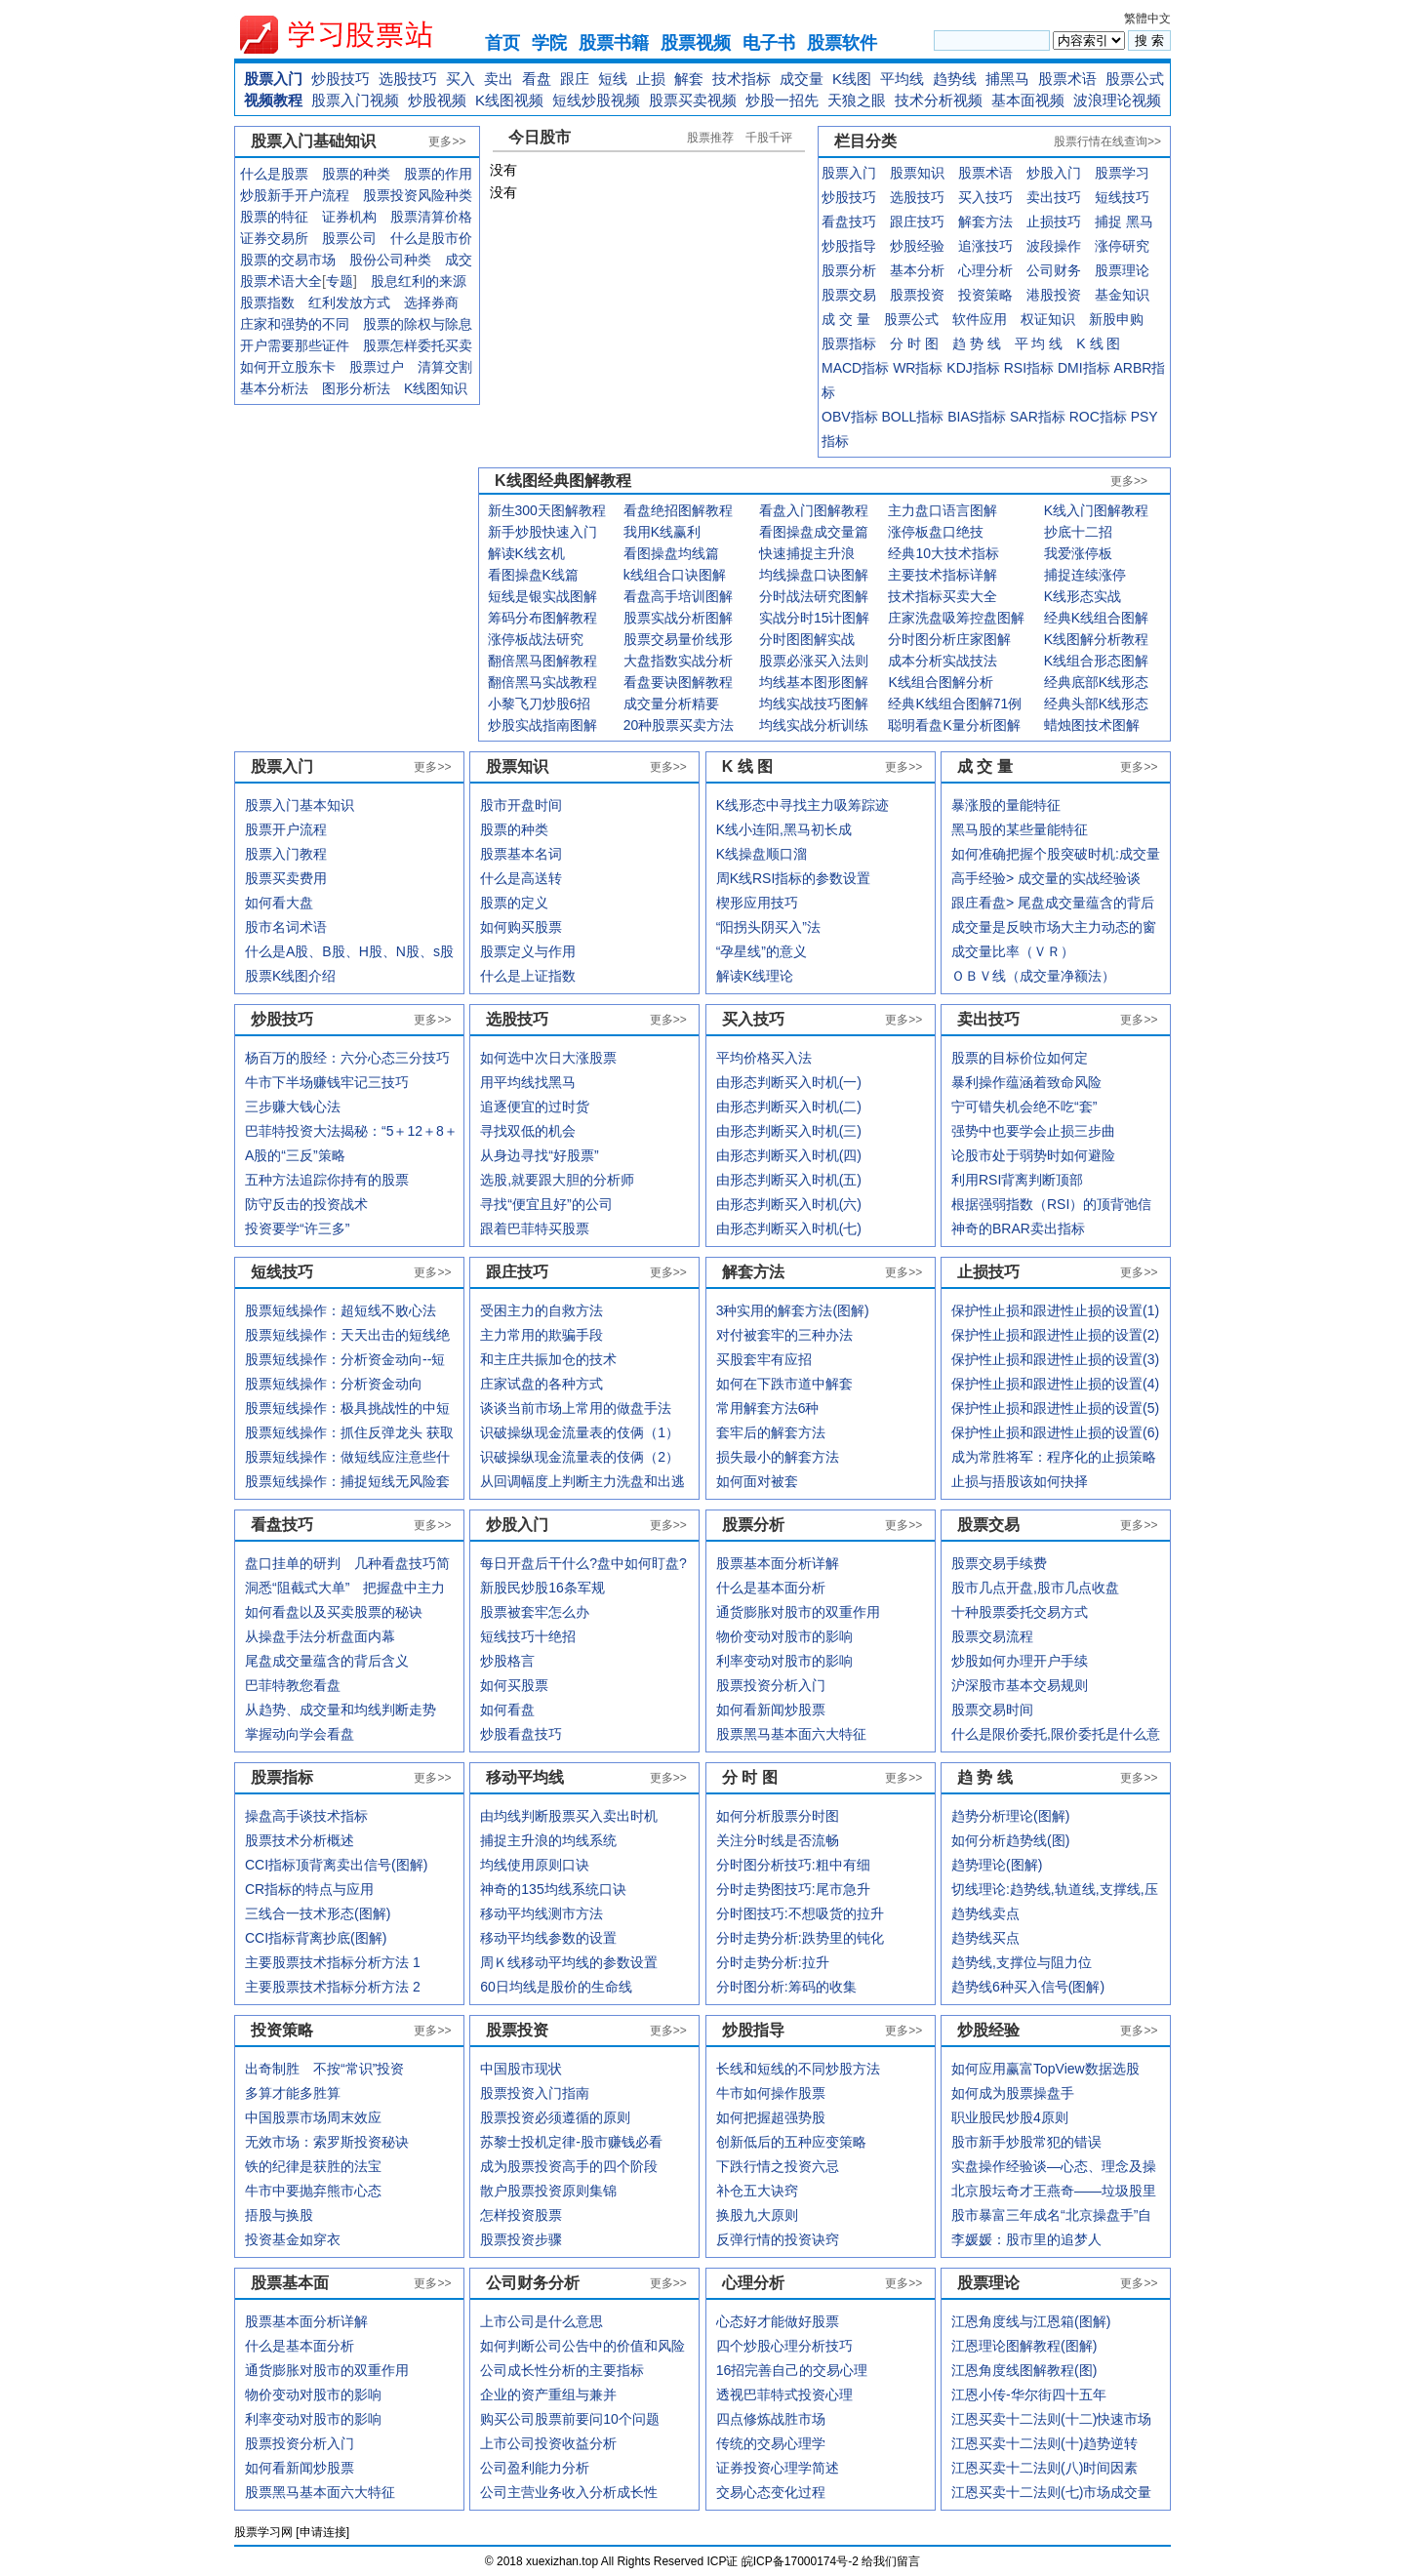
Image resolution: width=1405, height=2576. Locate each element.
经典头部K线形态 (1096, 703)
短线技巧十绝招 (528, 1636)
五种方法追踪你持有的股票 (327, 1179)
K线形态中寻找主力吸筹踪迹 (802, 805)
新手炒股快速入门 (542, 532)
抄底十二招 (1078, 532)
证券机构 (349, 216)
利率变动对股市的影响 (313, 2419)
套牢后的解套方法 (770, 1432)
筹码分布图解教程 (542, 617)
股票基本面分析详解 (306, 2321)
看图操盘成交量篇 (813, 532)
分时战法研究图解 (813, 596)
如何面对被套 (757, 1481)
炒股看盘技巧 (521, 1734)
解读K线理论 (754, 976)
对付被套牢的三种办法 (784, 1335)
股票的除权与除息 (417, 324)
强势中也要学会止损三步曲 (1033, 1131)
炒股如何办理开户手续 (1019, 1661)
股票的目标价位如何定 (1019, 1058)
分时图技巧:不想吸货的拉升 (800, 1913)
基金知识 (1122, 294)
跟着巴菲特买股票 (534, 1228)
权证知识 (1048, 319)
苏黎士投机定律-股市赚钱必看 (571, 2142)
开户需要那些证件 (294, 345)
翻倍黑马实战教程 (542, 682)
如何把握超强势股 (770, 2117)
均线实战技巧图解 (813, 703)
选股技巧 (408, 78)
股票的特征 (274, 216)
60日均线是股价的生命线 (556, 1986)
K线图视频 (509, 100)
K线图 (851, 78)
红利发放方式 (349, 302)
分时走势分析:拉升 (772, 1962)
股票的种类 (356, 173)
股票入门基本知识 (299, 805)
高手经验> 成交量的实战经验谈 (1046, 878)
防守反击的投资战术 (306, 1204)
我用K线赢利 (662, 532)
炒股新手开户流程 (294, 195)
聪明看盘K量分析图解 (954, 725)
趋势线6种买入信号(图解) (1027, 1986)
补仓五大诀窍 (757, 2190)
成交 (458, 259)
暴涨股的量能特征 (1006, 805)
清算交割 (445, 367)
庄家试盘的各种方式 (541, 1383)
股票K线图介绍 (290, 976)
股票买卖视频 (693, 100)
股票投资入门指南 (534, 2093)
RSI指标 (1029, 368)
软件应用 (979, 319)
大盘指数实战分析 (678, 660)
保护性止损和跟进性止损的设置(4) (1055, 1383)
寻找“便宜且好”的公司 (546, 1204)
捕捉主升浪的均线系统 (548, 1840)
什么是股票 (274, 173)
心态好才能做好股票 (777, 2321)
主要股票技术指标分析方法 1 (333, 1962)
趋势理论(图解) (996, 1864)
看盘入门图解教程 (813, 510)
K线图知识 (435, 388)
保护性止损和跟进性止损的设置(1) (1055, 1310)
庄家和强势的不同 (294, 324)
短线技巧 (1122, 197)
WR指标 (918, 368)
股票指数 (267, 302)
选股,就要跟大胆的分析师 (557, 1179)
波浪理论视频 (1117, 100)
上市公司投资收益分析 (548, 2443)
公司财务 (1053, 270)
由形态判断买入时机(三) (789, 1131)
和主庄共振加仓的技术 (548, 1359)
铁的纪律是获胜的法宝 (313, 2166)
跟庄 (574, 78)
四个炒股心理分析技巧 (784, 2346)
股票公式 (1134, 78)
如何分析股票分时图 (777, 1816)
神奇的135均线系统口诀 (552, 1889)
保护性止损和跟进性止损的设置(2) (1055, 1335)
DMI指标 (1084, 368)
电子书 (769, 43)
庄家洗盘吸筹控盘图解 (956, 617)
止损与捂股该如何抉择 (1019, 1481)
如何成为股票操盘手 (1012, 2093)
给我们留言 (891, 2561)
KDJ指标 (972, 368)
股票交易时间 (992, 1709)
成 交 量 (846, 319)
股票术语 (1067, 78)
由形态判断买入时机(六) (789, 1204)
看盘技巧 (849, 221)
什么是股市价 (431, 238)
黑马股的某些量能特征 (1019, 829)
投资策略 (985, 294)
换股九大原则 (757, 2215)
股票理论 (1122, 270)
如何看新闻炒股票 (299, 2467)
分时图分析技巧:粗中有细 (793, 1864)
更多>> (446, 141)
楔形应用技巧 (757, 902)
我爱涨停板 (1078, 553)
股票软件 (842, 43)
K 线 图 (1098, 343)
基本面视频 (1027, 100)
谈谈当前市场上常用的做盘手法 (575, 1408)
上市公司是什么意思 (541, 2321)
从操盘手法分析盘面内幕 (320, 1636)
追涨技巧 (985, 246)
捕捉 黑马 (1124, 221)
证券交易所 (274, 238)
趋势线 (955, 78)
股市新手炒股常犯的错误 (1026, 2142)
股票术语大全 (281, 281)
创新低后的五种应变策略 (791, 2142)
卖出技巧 (1053, 197)
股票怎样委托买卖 (417, 345)
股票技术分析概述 (299, 1840)
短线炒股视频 (596, 100)
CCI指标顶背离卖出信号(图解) (336, 1864)
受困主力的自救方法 (541, 1310)
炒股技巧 (340, 78)
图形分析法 (356, 388)
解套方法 (985, 221)
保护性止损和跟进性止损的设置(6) (1055, 1432)
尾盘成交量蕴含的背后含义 (327, 1661)
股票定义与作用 (528, 951)
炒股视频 (437, 100)
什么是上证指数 (528, 976)
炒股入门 (1053, 173)
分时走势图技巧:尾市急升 (793, 1889)
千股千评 (768, 137)
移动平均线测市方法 (541, 1913)
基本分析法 (274, 388)
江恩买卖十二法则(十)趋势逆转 (1044, 2443)
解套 (688, 78)
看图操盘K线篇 (533, 575)
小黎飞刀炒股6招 (539, 703)
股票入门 (273, 78)
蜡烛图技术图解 (1092, 725)
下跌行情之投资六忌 (777, 2166)
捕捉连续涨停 (1085, 575)
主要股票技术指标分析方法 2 (333, 1986)
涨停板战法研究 (535, 639)
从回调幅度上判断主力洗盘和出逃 (582, 1481)
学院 (549, 43)
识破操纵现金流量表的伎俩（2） (579, 1457)
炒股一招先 (782, 100)
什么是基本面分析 (299, 2346)
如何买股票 (514, 1685)
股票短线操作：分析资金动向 (333, 1383)
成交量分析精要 (671, 703)
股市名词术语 (286, 927)
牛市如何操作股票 (770, 2093)
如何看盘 (507, 1709)
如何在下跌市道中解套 (784, 1383)
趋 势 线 (976, 343)
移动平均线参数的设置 (548, 1938)
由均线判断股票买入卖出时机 (569, 1816)
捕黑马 (1007, 78)
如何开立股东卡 (288, 367)
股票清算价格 (431, 216)
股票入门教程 (286, 854)
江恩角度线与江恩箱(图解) (1030, 2321)
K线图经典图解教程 (563, 480)
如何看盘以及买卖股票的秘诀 (333, 1612)
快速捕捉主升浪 (807, 553)
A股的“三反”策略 (295, 1155)
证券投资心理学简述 (777, 2467)
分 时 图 (914, 343)
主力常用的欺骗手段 (541, 1335)
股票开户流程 (286, 829)
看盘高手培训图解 (678, 596)
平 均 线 (1039, 343)
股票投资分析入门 (299, 2443)
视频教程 (273, 100)
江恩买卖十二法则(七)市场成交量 (1051, 2492)
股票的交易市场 (288, 259)
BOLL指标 (912, 416)
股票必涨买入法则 (813, 660)
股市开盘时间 (521, 805)
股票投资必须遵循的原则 (555, 2117)
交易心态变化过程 (770, 2492)
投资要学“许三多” (297, 1228)
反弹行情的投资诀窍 (777, 2239)
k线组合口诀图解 (674, 575)
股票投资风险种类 (417, 195)
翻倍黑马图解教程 (542, 660)
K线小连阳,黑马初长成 (784, 829)
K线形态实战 (1082, 596)
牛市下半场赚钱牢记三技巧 (327, 1082)
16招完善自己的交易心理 (792, 2370)
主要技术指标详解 (942, 575)
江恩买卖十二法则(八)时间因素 (1044, 2467)
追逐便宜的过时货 (534, 1106)
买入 (460, 78)
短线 (612, 78)
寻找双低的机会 (528, 1131)
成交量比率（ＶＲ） (1012, 951)
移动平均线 (525, 1777)
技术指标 (741, 78)
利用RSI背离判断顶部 (1017, 1179)
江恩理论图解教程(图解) (1024, 2346)
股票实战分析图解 (678, 617)
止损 (650, 78)
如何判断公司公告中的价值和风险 (582, 2346)
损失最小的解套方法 (777, 1457)
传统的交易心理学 (770, 2443)
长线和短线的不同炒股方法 (798, 2068)
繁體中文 (1147, 18)
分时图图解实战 (807, 639)
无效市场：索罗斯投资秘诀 (327, 2142)
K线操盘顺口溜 (761, 854)
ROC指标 (1098, 416)
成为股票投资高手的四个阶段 (569, 2166)
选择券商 (431, 302)
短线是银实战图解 (542, 596)
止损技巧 (1053, 221)
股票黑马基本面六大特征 (320, 2492)
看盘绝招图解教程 (678, 510)
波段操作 (1053, 246)
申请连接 (323, 2532)
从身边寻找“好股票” (539, 1155)
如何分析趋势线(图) (1010, 1840)
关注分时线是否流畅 (777, 1840)
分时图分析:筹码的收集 (786, 1986)
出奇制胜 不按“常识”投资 (324, 2068)
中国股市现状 (521, 2068)
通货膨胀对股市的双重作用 (327, 2370)
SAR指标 (1037, 416)
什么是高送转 (521, 878)
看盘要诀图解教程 (678, 682)
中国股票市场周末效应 (313, 2117)
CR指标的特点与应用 (309, 1889)
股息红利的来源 (418, 281)
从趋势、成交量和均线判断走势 (340, 1709)
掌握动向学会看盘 (299, 1734)
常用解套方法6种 (768, 1408)
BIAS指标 (976, 416)
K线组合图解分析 (940, 682)
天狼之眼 (856, 100)
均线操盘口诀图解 (813, 575)
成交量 (801, 78)
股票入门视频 (355, 100)
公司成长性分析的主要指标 (562, 2370)
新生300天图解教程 (547, 510)
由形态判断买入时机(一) (789, 1082)
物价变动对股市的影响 (313, 2394)
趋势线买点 (985, 1938)
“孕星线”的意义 (761, 951)
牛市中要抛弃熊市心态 (313, 2190)
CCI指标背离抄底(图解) (315, 1938)
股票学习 (1122, 173)
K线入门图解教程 (1096, 510)
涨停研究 (1122, 246)
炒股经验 (917, 246)
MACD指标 (855, 368)
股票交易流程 (992, 1636)
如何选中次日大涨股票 (548, 1058)
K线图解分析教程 (1096, 639)
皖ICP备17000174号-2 (802, 2561)
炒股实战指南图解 (542, 725)
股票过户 (376, 367)
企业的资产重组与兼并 (548, 2394)
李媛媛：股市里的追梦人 (1026, 2239)
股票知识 (917, 173)
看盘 (536, 78)
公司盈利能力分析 (534, 2467)
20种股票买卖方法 (679, 725)
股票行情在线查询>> (1107, 141)
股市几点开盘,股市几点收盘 (1035, 1587)
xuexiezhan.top (352, 35)
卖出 (498, 78)
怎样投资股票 (521, 2215)
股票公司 (349, 238)
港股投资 (1053, 294)
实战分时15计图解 (814, 617)
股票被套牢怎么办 (534, 1612)
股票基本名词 (521, 854)
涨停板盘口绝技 (936, 532)
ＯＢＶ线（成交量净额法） (1033, 976)
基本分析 (917, 270)
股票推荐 (710, 137)
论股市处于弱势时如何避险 (1033, 1155)
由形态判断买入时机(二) (789, 1106)
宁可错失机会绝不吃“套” (1024, 1106)
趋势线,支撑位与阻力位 (1021, 1962)
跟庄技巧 (917, 221)
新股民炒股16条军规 (542, 1587)
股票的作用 (438, 173)
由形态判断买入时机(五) (789, 1179)
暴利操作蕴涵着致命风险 (1026, 1082)
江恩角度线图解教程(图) (1024, 2370)
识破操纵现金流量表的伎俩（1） (579, 1432)
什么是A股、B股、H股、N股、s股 (349, 951)
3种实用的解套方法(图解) (792, 1310)
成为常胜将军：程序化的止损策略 (1053, 1457)
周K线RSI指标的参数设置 (793, 878)
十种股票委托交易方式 (1019, 1612)
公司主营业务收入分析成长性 (569, 2492)
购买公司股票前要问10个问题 (570, 2419)
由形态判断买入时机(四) (789, 1155)
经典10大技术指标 (943, 553)
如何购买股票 (521, 927)
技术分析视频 (939, 100)
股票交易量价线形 (678, 639)
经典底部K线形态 (1096, 682)
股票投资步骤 (521, 2239)
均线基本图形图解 (813, 682)
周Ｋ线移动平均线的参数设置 (569, 1962)
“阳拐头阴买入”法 (768, 927)
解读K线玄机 (526, 553)
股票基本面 (290, 2282)
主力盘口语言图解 (942, 510)
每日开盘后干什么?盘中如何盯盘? (583, 1563)
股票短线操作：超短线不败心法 (340, 1310)
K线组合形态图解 (1096, 660)
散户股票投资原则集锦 (548, 2190)
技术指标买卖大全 (942, 596)
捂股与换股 (279, 2215)
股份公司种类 (390, 259)
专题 (339, 281)
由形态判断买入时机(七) (789, 1228)
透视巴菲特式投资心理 (784, 2394)
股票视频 (696, 43)
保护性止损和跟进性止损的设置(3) (1055, 1359)
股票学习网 (263, 2532)
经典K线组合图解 (1096, 617)
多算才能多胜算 (293, 2093)
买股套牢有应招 (764, 1359)
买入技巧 (985, 197)
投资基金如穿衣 (293, 2239)
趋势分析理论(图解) (1010, 1816)
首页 (502, 43)
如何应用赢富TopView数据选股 (1045, 2068)
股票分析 (849, 270)
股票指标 (849, 343)
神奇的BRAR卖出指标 (1018, 1228)
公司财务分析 (533, 2282)
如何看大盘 (279, 902)
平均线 (902, 78)
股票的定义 (514, 902)
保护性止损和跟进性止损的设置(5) (1055, 1408)
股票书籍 (614, 43)
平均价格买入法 (764, 1058)
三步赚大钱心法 (293, 1106)
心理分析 (985, 270)
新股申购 (1116, 319)
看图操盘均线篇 (671, 553)
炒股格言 (507, 1661)
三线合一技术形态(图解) (317, 1913)
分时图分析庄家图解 (949, 639)
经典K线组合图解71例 (955, 703)
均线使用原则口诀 (534, 1864)
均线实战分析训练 (813, 725)
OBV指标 (850, 416)
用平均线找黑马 (528, 1082)
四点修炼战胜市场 (770, 2419)
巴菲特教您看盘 (293, 1685)
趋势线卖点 (985, 1913)
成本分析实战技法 (942, 660)
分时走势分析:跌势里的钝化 (800, 1938)
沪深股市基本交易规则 (1019, 1685)
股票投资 (917, 294)
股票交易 (849, 294)
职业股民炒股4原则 (1009, 2117)
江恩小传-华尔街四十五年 (1028, 2394)
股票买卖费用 (286, 878)
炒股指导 (849, 246)
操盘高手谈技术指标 (306, 1816)
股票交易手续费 (999, 1563)
